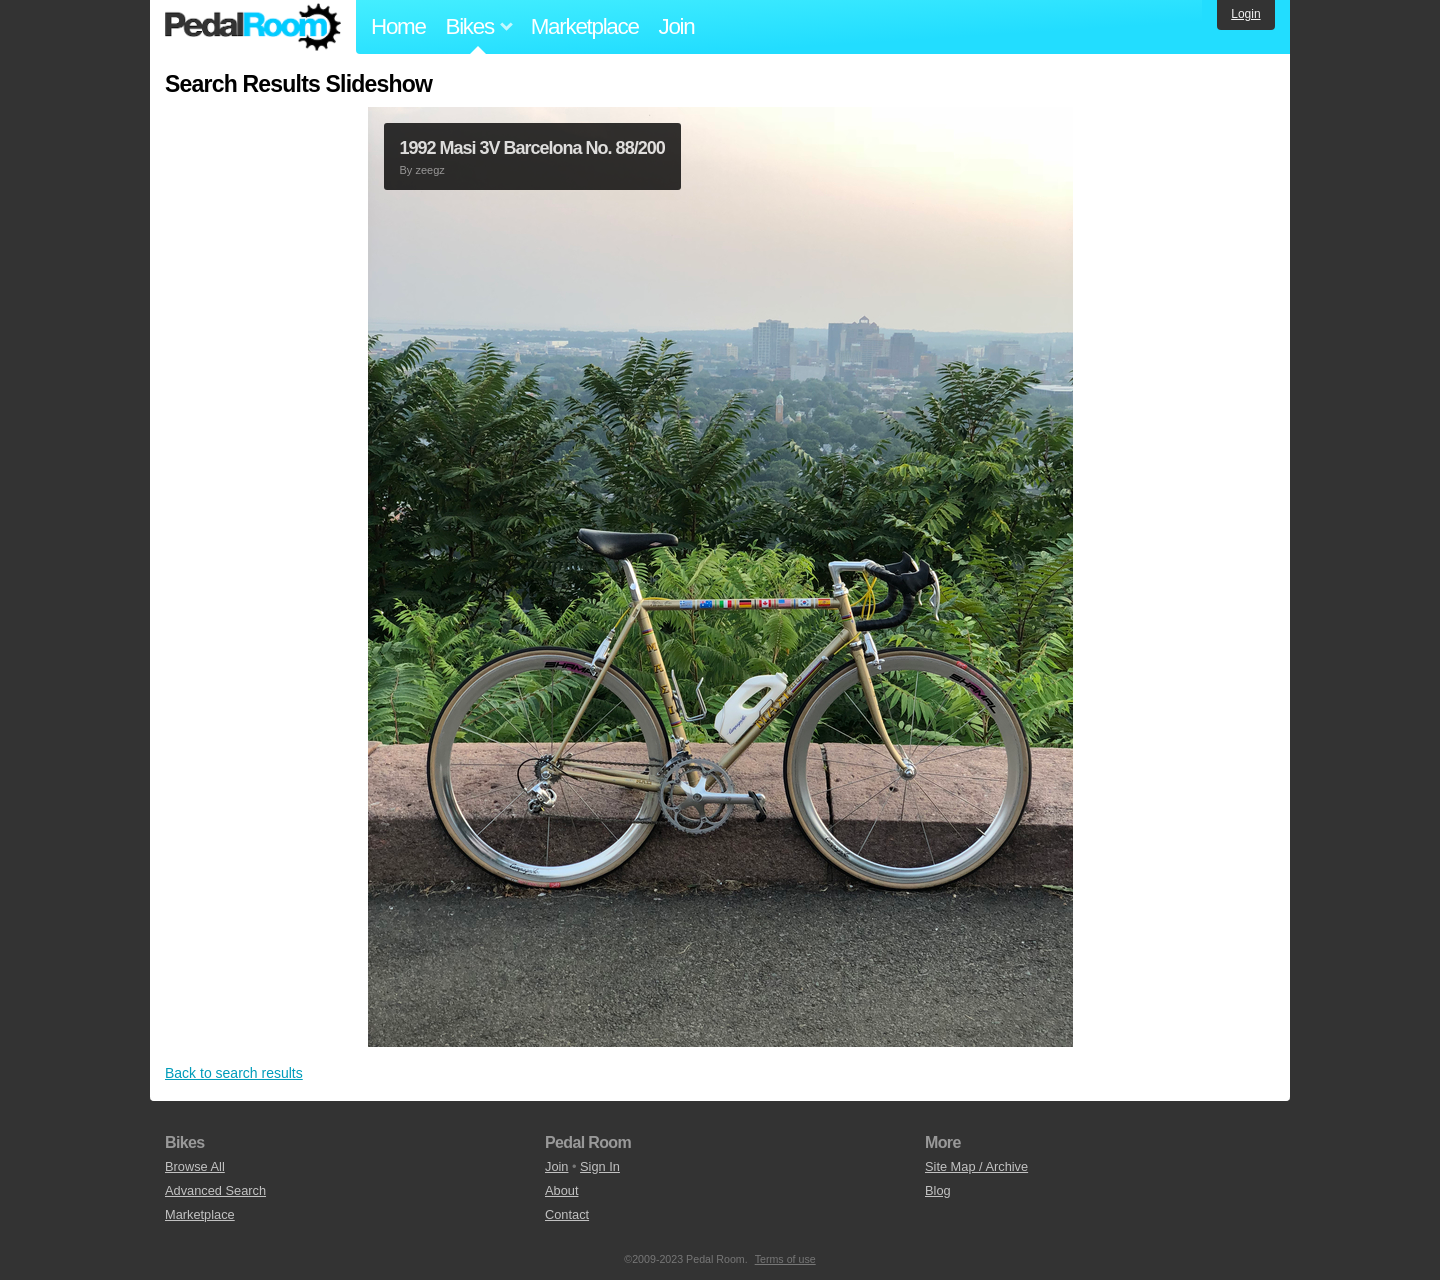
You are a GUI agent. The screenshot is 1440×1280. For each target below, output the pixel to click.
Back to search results (234, 1073)
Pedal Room (253, 27)
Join (677, 26)
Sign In (600, 1166)
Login (1245, 14)
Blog (938, 1190)
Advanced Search (215, 1190)
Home (398, 26)
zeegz (429, 170)
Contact (567, 1214)
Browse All (195, 1166)
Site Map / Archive (976, 1166)
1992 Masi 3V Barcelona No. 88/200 (532, 148)
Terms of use (785, 1259)
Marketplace (585, 26)
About (561, 1190)
